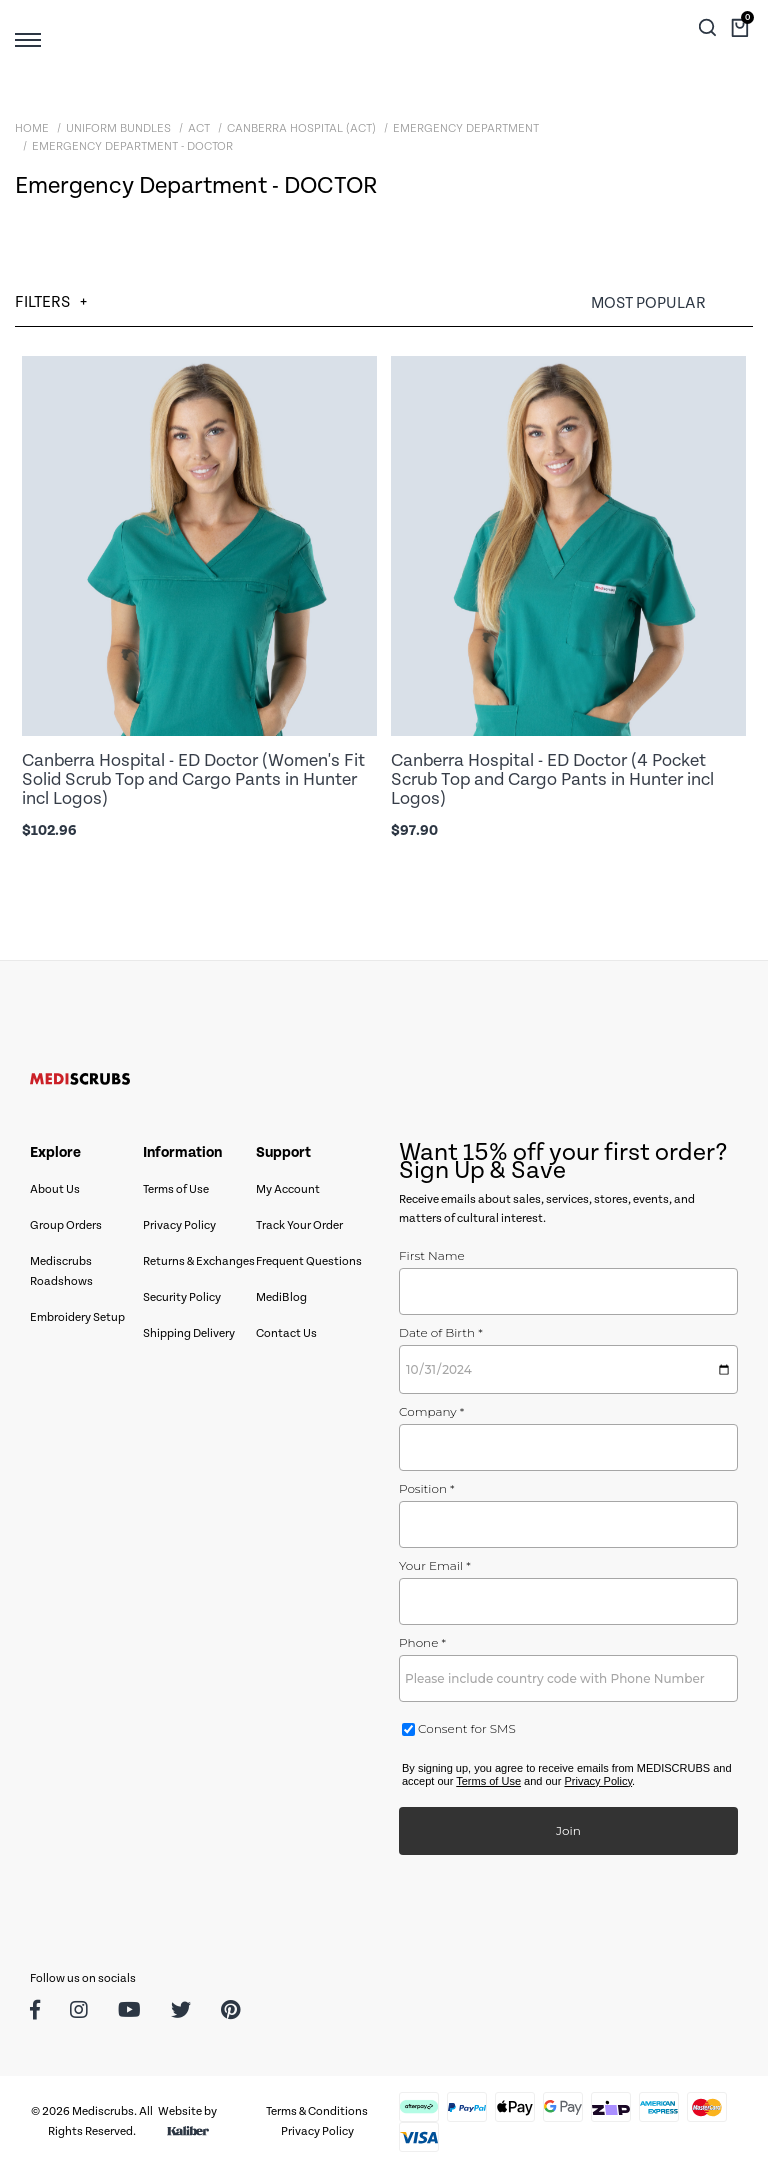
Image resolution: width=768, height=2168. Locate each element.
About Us (55, 1189)
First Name (432, 1255)
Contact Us (286, 1333)
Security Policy (182, 1297)
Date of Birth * (441, 1332)
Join (568, 1830)
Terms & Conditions (317, 2111)
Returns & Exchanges (199, 1261)
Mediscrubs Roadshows (61, 1271)
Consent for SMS (465, 1728)
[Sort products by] (672, 303)
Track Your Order (299, 1225)
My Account (288, 1189)
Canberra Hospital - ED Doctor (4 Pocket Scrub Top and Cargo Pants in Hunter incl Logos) (552, 779)
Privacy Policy (179, 1225)
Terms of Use (176, 1189)
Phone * (422, 1642)
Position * (427, 1488)
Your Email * (435, 1565)
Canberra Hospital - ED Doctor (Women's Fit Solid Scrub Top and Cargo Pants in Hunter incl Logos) (193, 779)
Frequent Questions (309, 1261)
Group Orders (66, 1225)
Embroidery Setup (77, 1317)
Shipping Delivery (189, 1333)
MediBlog (281, 1297)
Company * (431, 1411)
